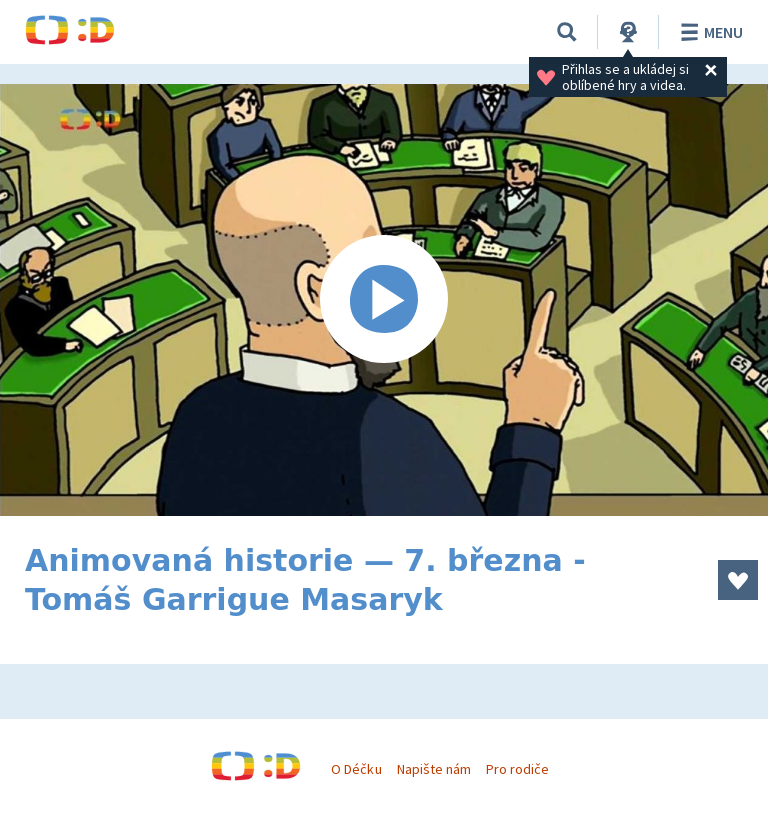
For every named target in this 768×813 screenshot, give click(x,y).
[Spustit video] (384, 300)
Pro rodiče (517, 769)
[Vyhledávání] (567, 32)
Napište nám (434, 769)
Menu (708, 32)
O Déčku (356, 769)
